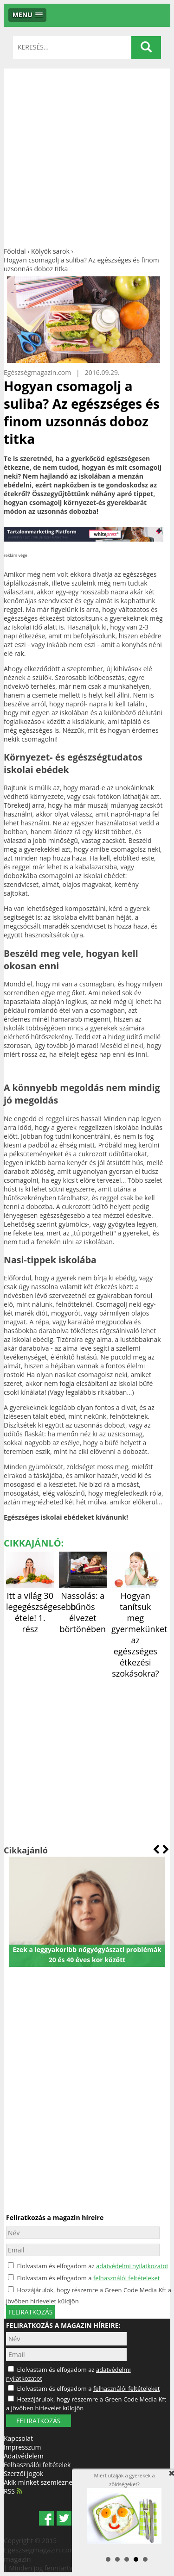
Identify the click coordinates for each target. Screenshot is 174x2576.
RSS (13, 2491)
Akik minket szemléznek (40, 2482)
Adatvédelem (24, 2455)
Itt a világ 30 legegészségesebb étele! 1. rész (41, 1606)
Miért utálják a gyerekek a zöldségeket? (124, 2508)
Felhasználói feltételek (37, 2464)
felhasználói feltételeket (126, 2278)
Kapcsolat (18, 2438)
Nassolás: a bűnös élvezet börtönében (83, 1606)
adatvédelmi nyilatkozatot (132, 2266)
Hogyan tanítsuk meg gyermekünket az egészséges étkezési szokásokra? (139, 1629)
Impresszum (22, 2447)
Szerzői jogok (23, 2473)
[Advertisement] (87, 155)
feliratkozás (30, 2312)
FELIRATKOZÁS (38, 2420)
